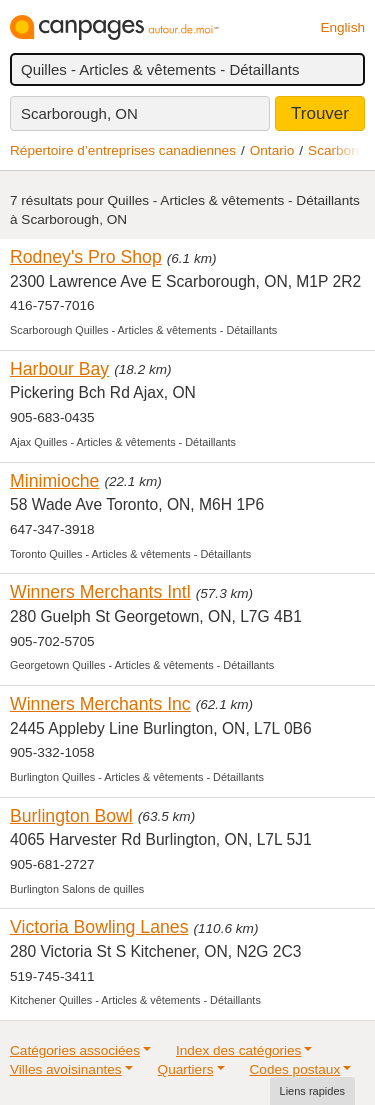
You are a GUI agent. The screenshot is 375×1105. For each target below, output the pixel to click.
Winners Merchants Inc (100, 704)
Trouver (320, 113)
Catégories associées (75, 1050)
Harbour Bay (59, 369)
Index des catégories (238, 1050)
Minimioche (54, 481)
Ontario (272, 150)
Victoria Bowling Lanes (99, 927)
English (342, 27)
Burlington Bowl (71, 816)
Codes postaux (295, 1069)
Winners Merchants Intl (100, 592)
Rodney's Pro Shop (86, 257)
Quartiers (186, 1069)
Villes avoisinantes (66, 1069)
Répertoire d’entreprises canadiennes (123, 150)
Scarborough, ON (79, 113)
